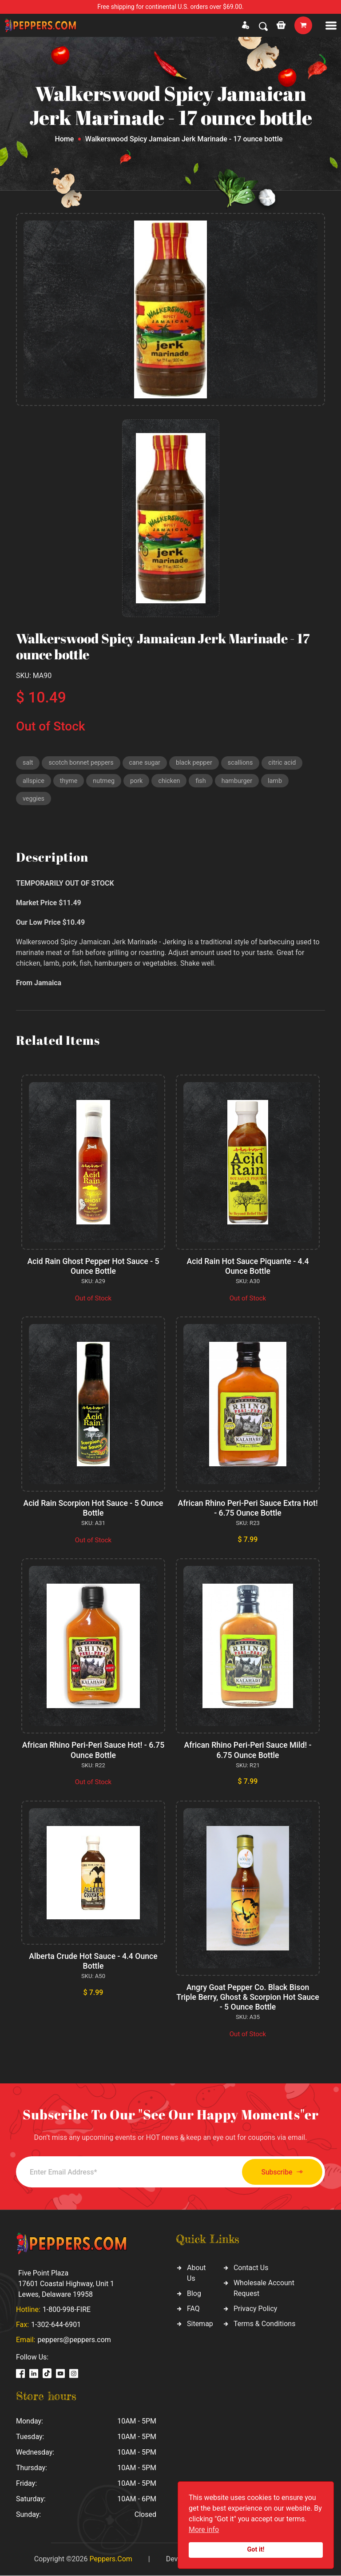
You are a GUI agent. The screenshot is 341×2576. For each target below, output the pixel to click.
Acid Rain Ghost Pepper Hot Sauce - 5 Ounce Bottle (93, 1269)
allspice (34, 782)
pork (139, 782)
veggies (34, 801)
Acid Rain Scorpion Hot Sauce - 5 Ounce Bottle (93, 1510)
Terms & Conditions (265, 2324)
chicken (173, 782)
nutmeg (106, 782)
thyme (70, 782)
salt (28, 763)
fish (205, 782)
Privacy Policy (256, 2309)
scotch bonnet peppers (83, 763)
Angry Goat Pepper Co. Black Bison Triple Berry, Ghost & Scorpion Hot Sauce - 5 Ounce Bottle (247, 1998)
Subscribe (276, 2173)
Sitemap (200, 2324)
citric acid (290, 763)
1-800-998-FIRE (67, 2310)
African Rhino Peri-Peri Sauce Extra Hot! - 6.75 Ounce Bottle (247, 1510)
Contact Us (251, 2268)
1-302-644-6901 (56, 2325)
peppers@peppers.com (74, 2340)
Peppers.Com (110, 2559)
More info (204, 2529)
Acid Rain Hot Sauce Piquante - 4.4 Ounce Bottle (248, 1269)
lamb (281, 782)
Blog (194, 2294)
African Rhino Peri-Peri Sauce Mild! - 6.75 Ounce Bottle (248, 1751)
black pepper (200, 763)
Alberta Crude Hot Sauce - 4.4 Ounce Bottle (93, 1962)
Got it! (256, 2549)
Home (64, 139)
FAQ (193, 2309)
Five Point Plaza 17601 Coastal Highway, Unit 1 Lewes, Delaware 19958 (66, 2284)
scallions (247, 763)
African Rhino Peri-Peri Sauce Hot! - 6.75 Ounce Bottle (93, 1751)
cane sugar (149, 763)
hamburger (242, 782)
